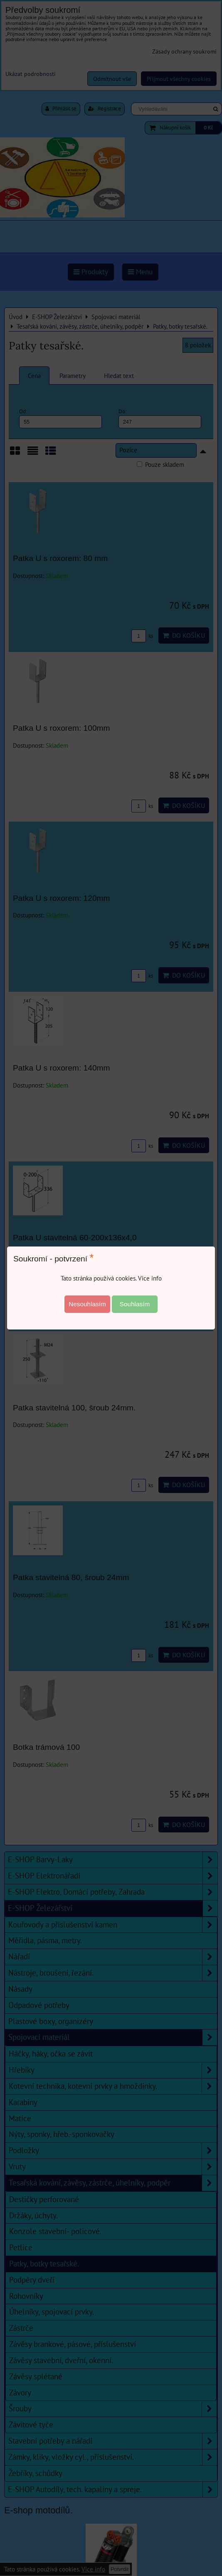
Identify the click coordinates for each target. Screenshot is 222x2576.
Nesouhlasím (87, 1304)
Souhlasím (135, 1304)
